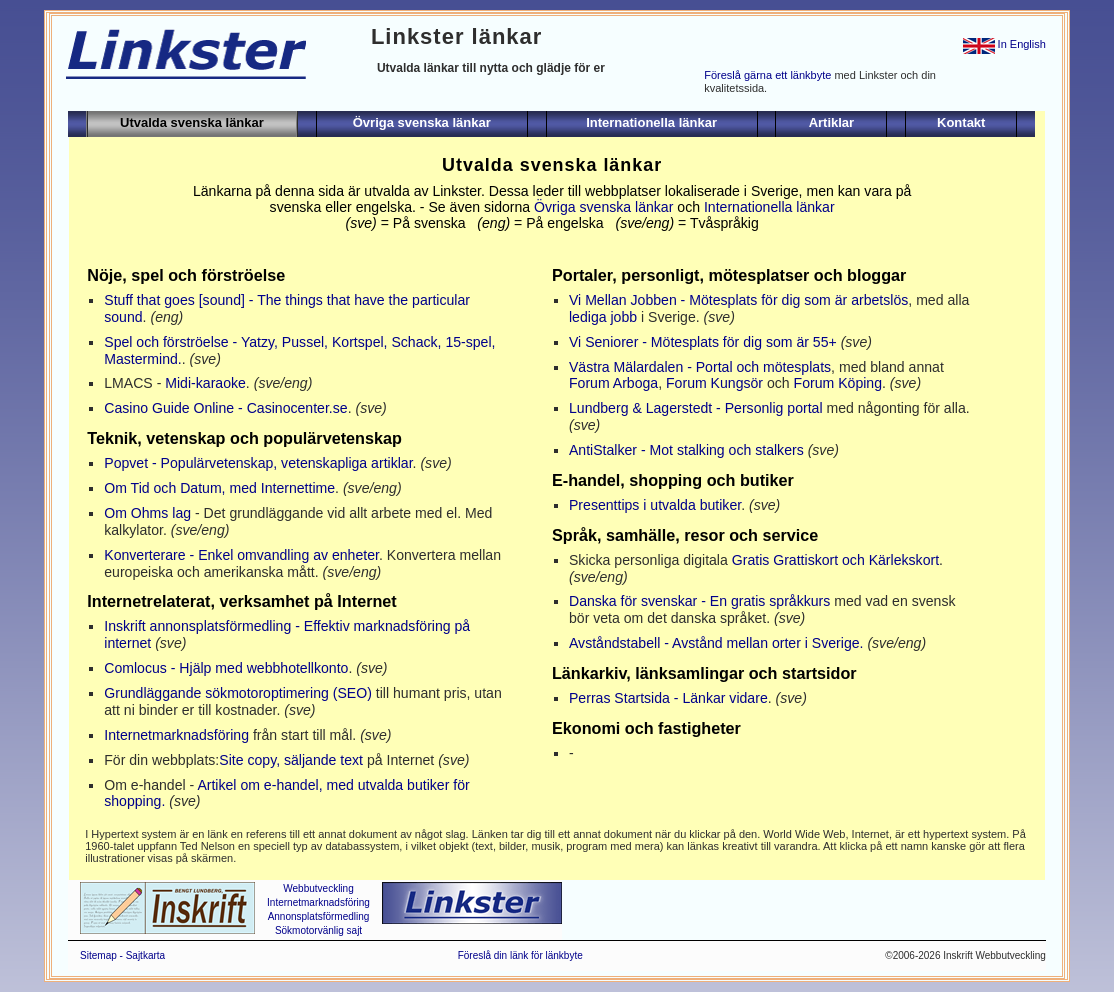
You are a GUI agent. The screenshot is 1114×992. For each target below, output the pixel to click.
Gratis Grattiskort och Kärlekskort (835, 560)
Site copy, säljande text (291, 760)
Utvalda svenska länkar (192, 122)
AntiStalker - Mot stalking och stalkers (686, 450)
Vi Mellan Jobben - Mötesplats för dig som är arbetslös (738, 300)
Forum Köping (838, 383)
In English (1004, 44)
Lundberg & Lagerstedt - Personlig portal (696, 408)
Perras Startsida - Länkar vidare (668, 698)
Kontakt (961, 122)
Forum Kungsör (714, 383)
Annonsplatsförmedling (319, 916)
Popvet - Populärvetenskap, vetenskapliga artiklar (258, 463)
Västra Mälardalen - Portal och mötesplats (700, 367)
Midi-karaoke (205, 383)
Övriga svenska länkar (422, 122)
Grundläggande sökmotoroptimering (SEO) (238, 693)
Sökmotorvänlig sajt (318, 930)
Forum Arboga (613, 383)
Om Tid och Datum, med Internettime (219, 488)
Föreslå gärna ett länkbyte (767, 75)
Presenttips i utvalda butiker (655, 505)
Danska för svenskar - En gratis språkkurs (699, 601)
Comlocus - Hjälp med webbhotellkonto (226, 668)
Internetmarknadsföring (176, 735)
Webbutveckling (318, 888)
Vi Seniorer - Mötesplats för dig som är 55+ (703, 342)
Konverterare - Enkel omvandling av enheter (241, 555)
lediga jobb (603, 317)
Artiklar (832, 122)
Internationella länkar (651, 122)
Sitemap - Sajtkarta (122, 955)
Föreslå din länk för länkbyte (520, 955)
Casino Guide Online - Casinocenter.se (225, 408)
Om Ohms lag (147, 513)
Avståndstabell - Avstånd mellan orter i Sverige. (716, 643)
